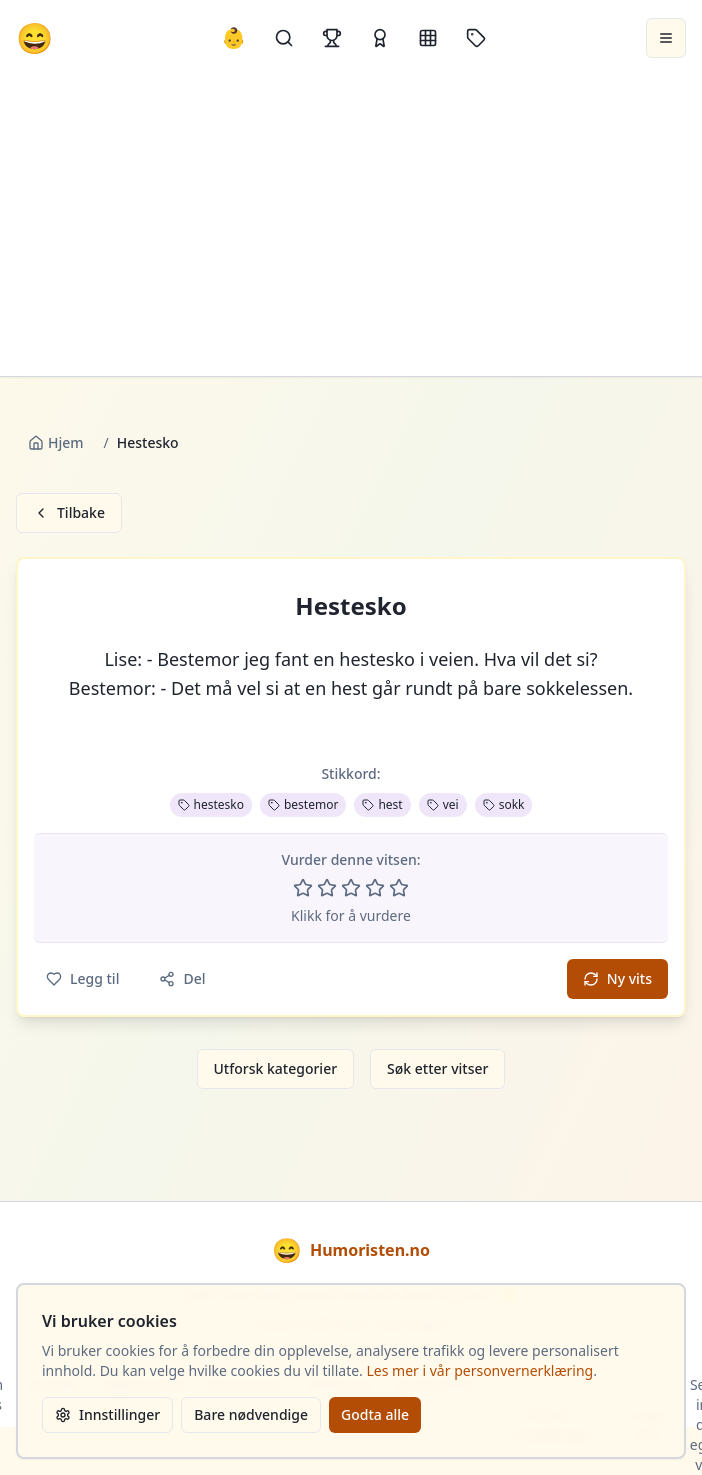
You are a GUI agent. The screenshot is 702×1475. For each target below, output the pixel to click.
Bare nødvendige (251, 1414)
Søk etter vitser (437, 1068)
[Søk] (284, 38)
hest (382, 804)
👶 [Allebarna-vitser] (233, 37)
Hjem (56, 442)
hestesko (211, 804)
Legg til (82, 978)
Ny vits (617, 978)
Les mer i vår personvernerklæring (480, 1370)
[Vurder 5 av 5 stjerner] (399, 888)
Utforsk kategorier (276, 1068)
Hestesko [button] (350, 606)
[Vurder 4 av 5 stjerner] (375, 888)
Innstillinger (107, 1414)
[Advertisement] (351, 226)
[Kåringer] (380, 38)
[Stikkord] (476, 38)
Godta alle (375, 1414)
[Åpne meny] (666, 38)
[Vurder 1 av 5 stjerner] (303, 888)
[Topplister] (332, 38)
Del (182, 978)
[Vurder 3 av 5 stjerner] (351, 888)
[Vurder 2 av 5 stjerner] (327, 888)
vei (443, 804)
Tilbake (69, 512)
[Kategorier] (428, 38)
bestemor (303, 804)
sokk (504, 804)
